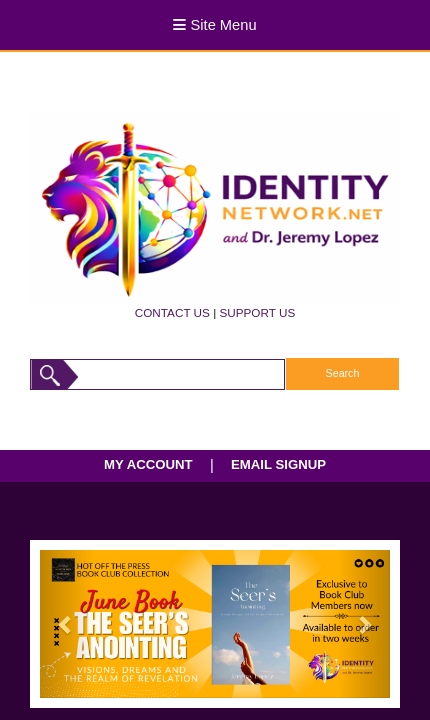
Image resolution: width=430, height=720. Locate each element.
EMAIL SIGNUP (278, 464)
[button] (66, 623)
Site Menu (214, 25)
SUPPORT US (257, 312)
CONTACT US (172, 312)
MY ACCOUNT (148, 464)
